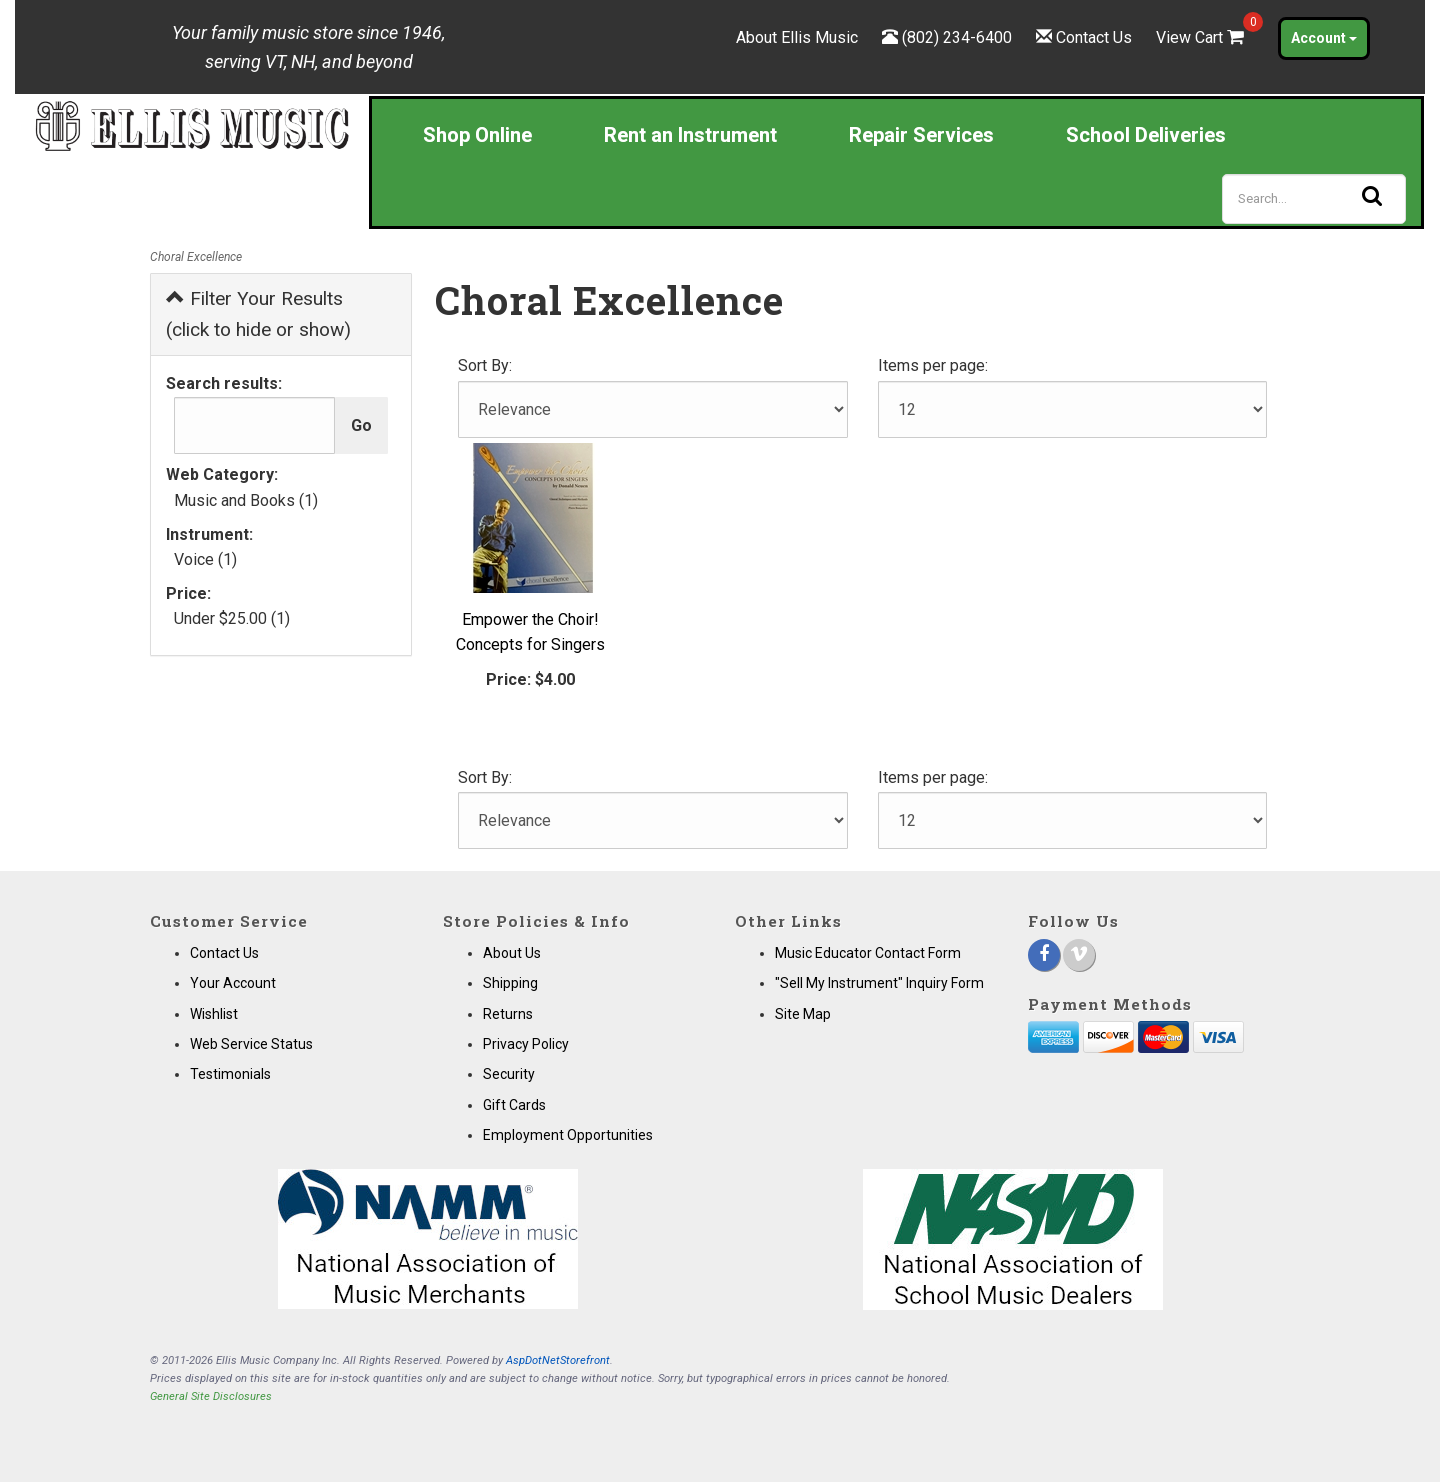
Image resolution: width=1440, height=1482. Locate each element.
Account (1324, 38)
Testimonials (230, 1074)
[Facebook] (1044, 955)
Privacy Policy (526, 1044)
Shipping (510, 983)
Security (509, 1074)
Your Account (233, 983)
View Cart (1202, 37)
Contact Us (1094, 37)
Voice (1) (205, 559)
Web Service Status (251, 1044)
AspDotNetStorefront (558, 1360)
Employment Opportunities (568, 1135)
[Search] (1314, 199)
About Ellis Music (797, 37)
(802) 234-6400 (957, 37)
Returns (508, 1014)
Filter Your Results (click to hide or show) (258, 314)
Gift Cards (514, 1105)
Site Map (803, 1014)
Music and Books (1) (246, 500)
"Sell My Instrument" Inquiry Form (879, 983)
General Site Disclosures (211, 1396)
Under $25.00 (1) (232, 618)
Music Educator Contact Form (868, 953)
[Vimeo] (1079, 955)
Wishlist (214, 1014)
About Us (512, 953)
